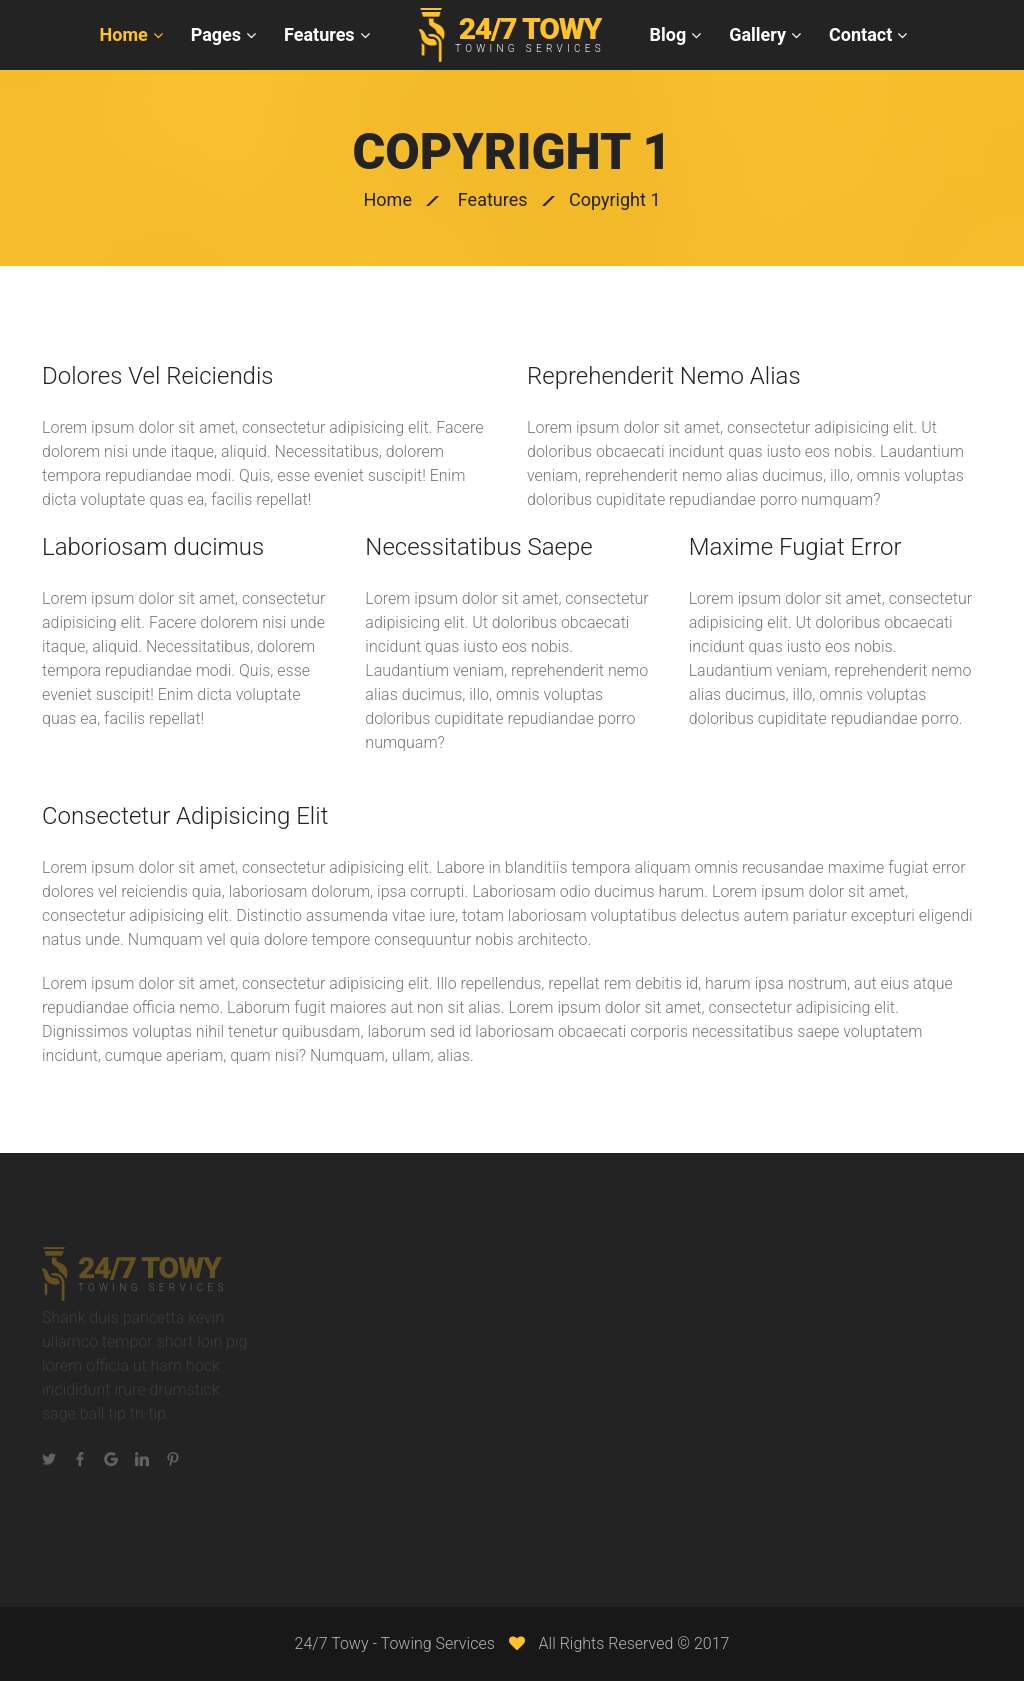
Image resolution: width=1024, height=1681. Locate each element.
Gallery (757, 34)
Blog (668, 34)
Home (124, 34)
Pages (216, 34)
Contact (860, 34)
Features (319, 34)
